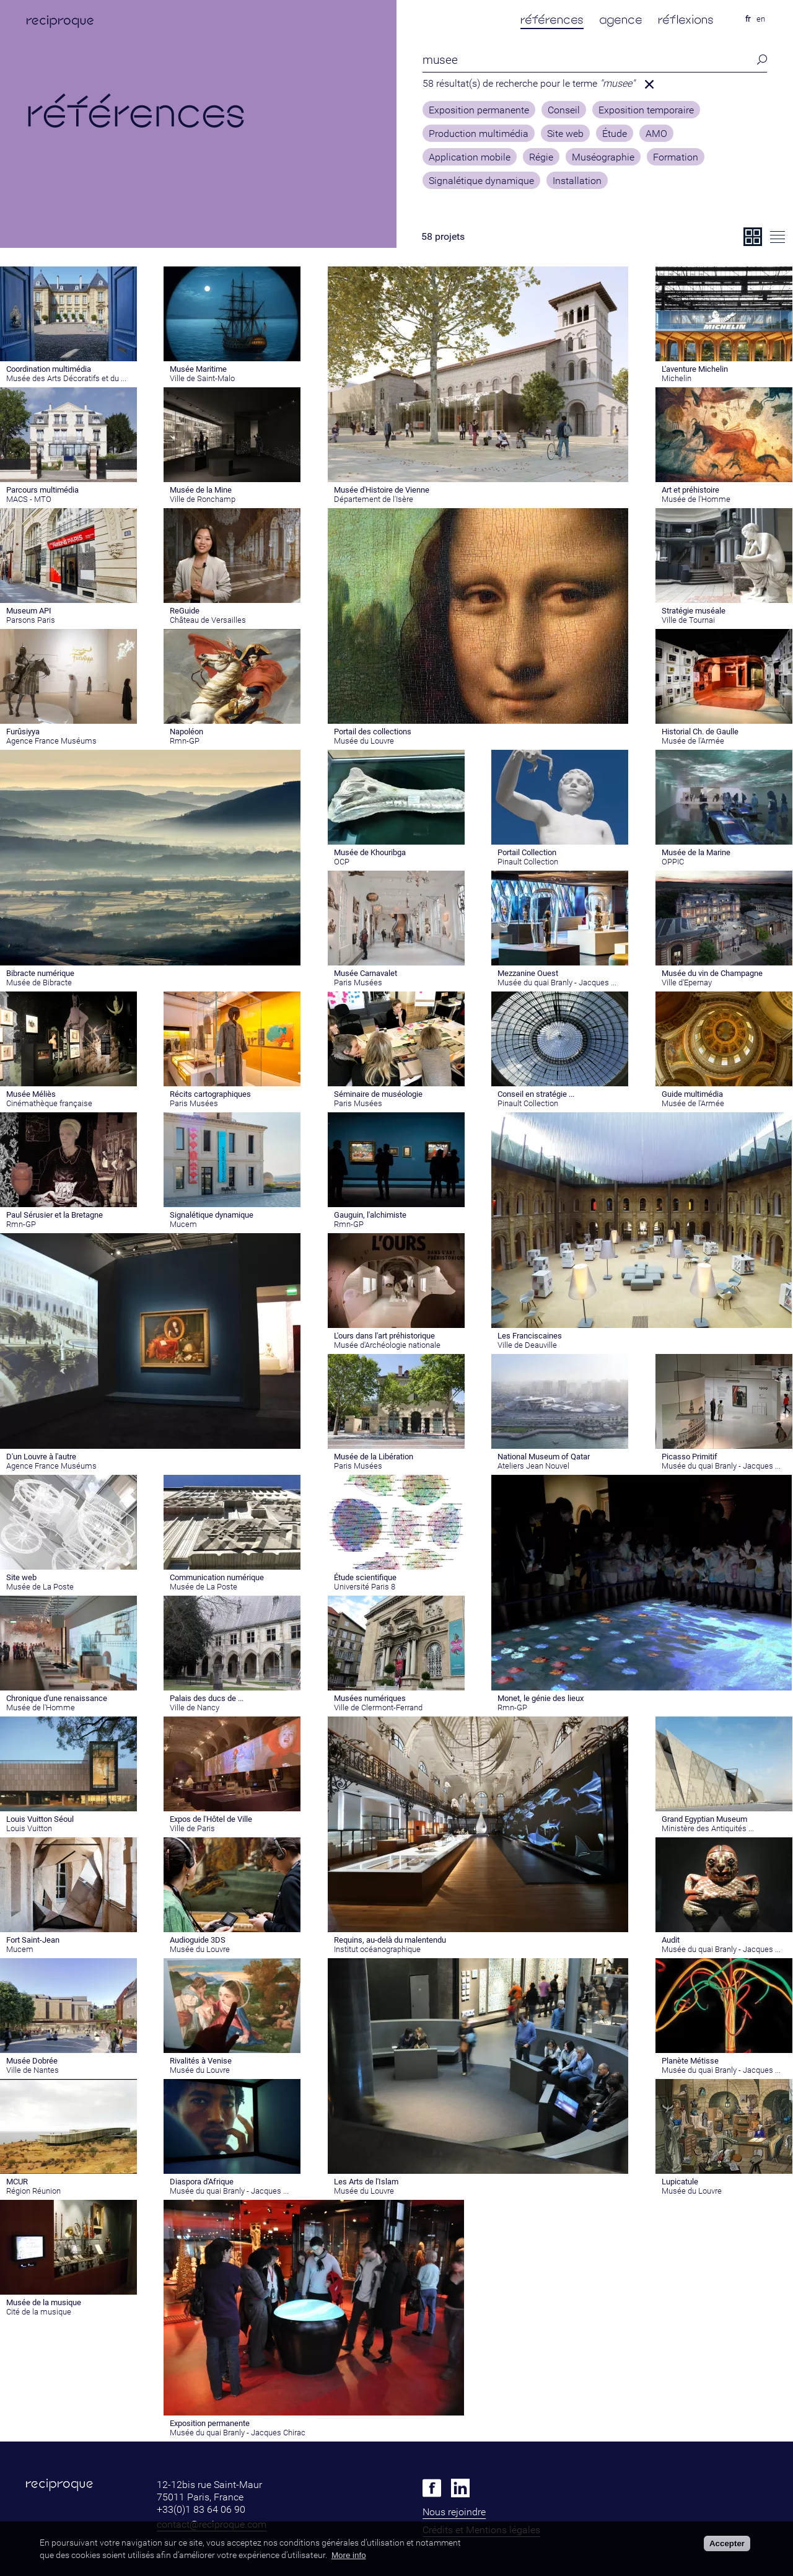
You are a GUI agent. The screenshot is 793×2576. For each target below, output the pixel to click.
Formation (675, 157)
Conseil (564, 110)
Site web (565, 134)
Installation (577, 181)
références (552, 19)
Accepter (727, 2543)
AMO (656, 134)
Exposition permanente (479, 110)
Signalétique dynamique (481, 181)
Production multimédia (478, 134)
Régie (541, 157)
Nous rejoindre (454, 2512)
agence (620, 19)
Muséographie (603, 157)
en (760, 19)
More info (348, 2555)
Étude (614, 134)
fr (747, 19)
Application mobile (469, 157)
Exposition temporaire (646, 110)
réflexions (686, 19)
